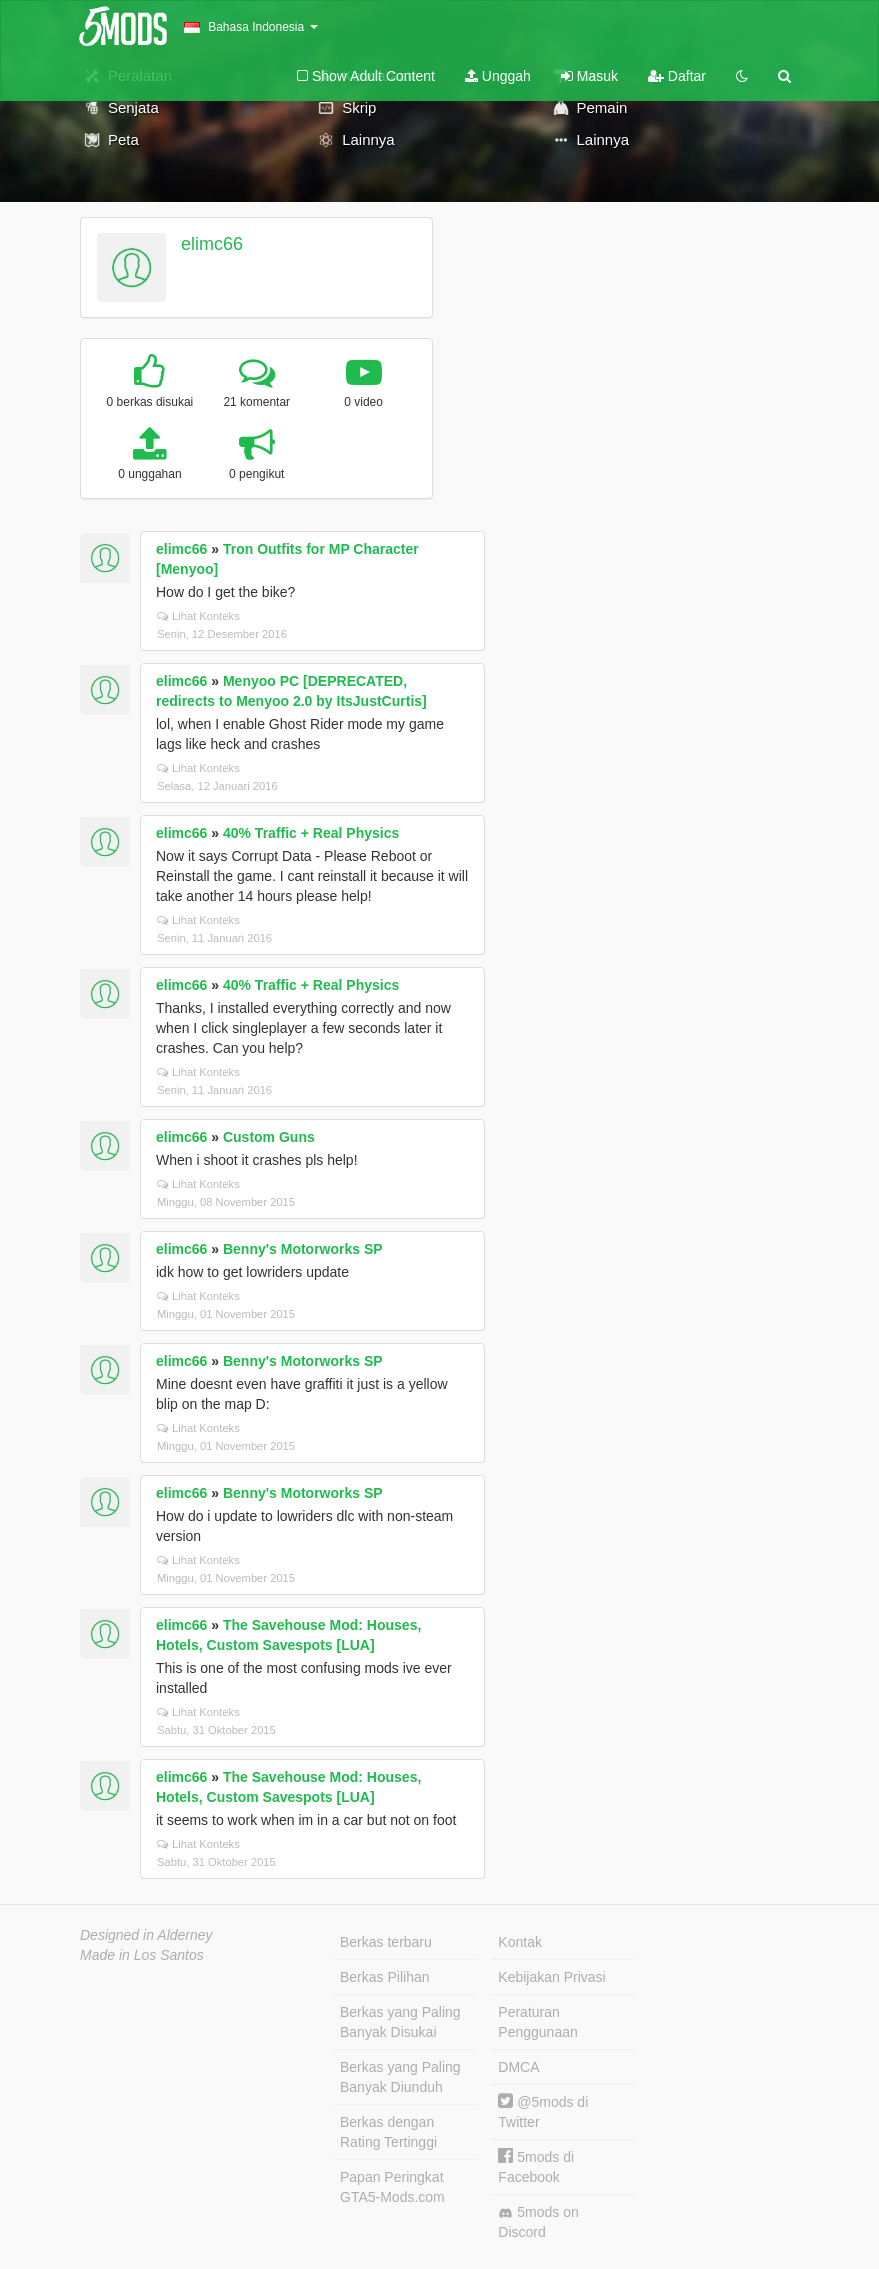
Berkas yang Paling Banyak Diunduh (400, 2077)
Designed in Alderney (146, 1935)
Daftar (677, 76)
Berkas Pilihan (385, 1977)
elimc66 (212, 244)
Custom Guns (269, 1137)
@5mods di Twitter (543, 2111)
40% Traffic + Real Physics (311, 833)
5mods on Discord (538, 2222)
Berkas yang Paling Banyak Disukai (400, 2022)
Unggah (498, 76)
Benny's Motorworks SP (303, 1249)
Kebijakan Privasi (551, 1977)
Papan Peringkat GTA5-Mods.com (392, 2187)
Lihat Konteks (198, 616)
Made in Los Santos (142, 1955)
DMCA (518, 2067)
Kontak (520, 1942)
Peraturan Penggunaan (537, 2022)
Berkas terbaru (386, 1942)
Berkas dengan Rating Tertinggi (388, 2132)
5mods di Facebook (536, 2166)
